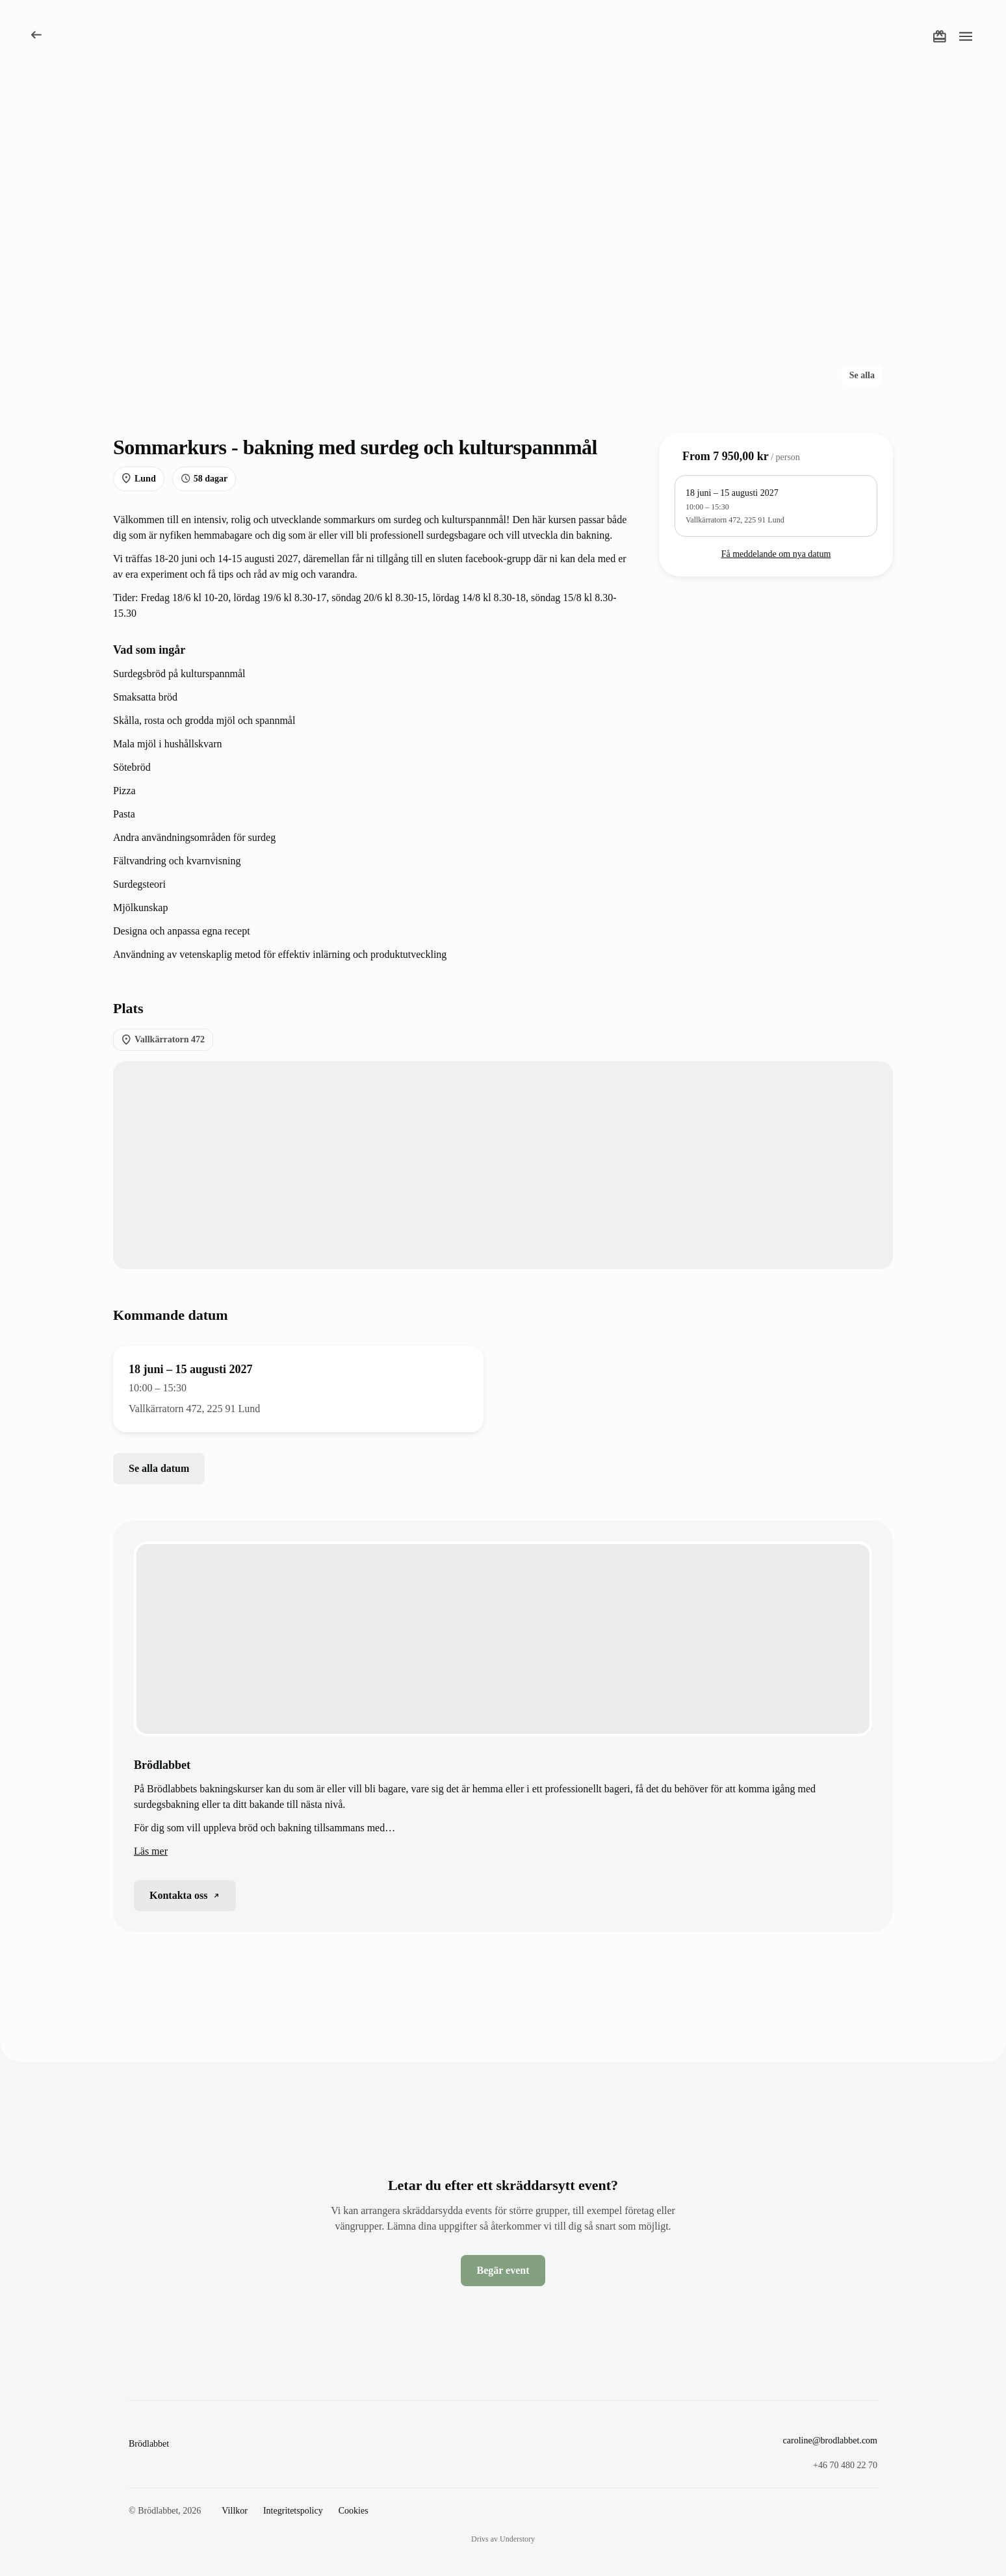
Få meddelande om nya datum (776, 554)
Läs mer (151, 1851)
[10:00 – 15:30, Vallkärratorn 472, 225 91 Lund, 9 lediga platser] (776, 506)
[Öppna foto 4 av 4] (763, 348)
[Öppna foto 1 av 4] (372, 250)
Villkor (235, 2511)
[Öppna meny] (966, 36)
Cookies (353, 2511)
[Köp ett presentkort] (940, 36)
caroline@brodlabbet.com (830, 2440)
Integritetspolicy (293, 2511)
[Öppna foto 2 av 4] (763, 152)
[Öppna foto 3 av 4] (763, 250)
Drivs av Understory (503, 2539)
